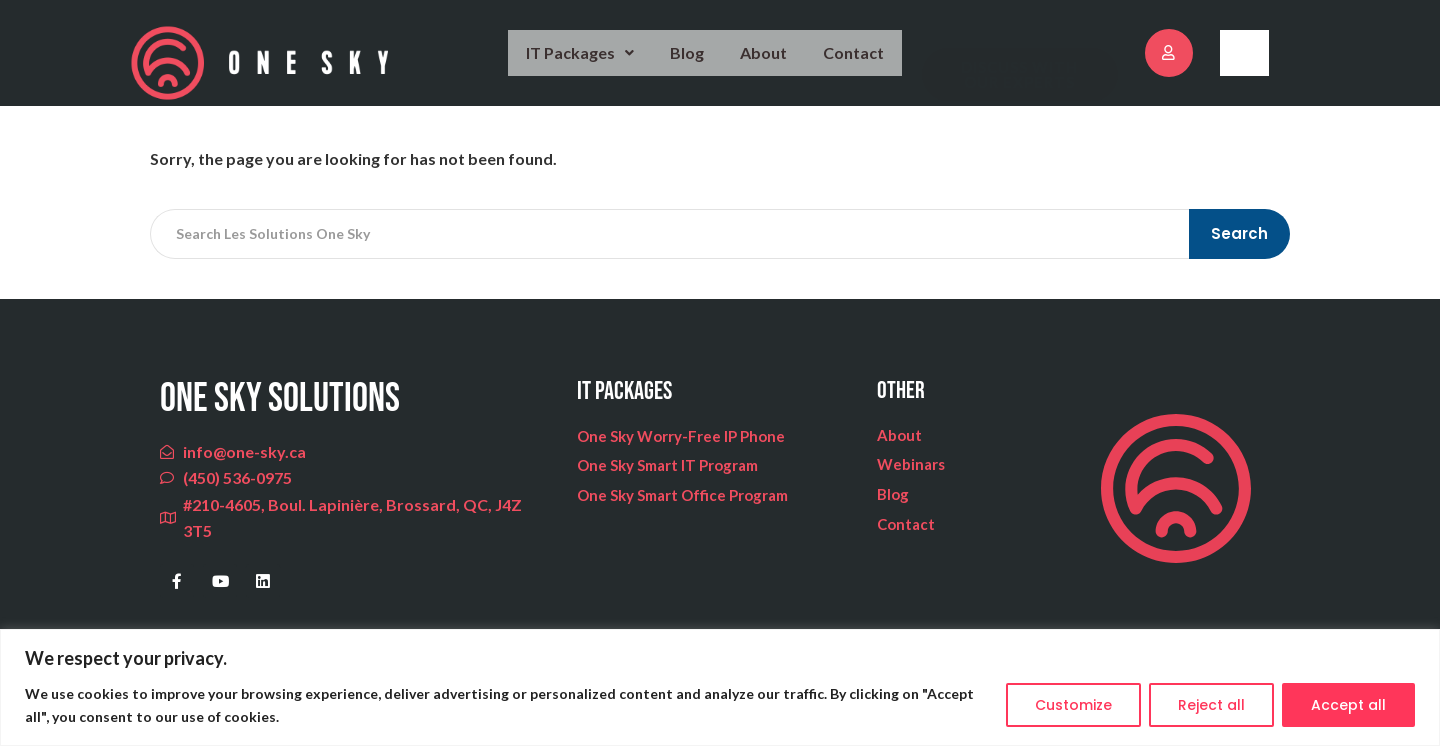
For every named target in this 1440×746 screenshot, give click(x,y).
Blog (690, 61)
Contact (855, 62)
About (766, 61)
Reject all (1211, 705)
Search (1241, 251)
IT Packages (583, 61)
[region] (720, 687)
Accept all (1348, 705)
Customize (1073, 705)
